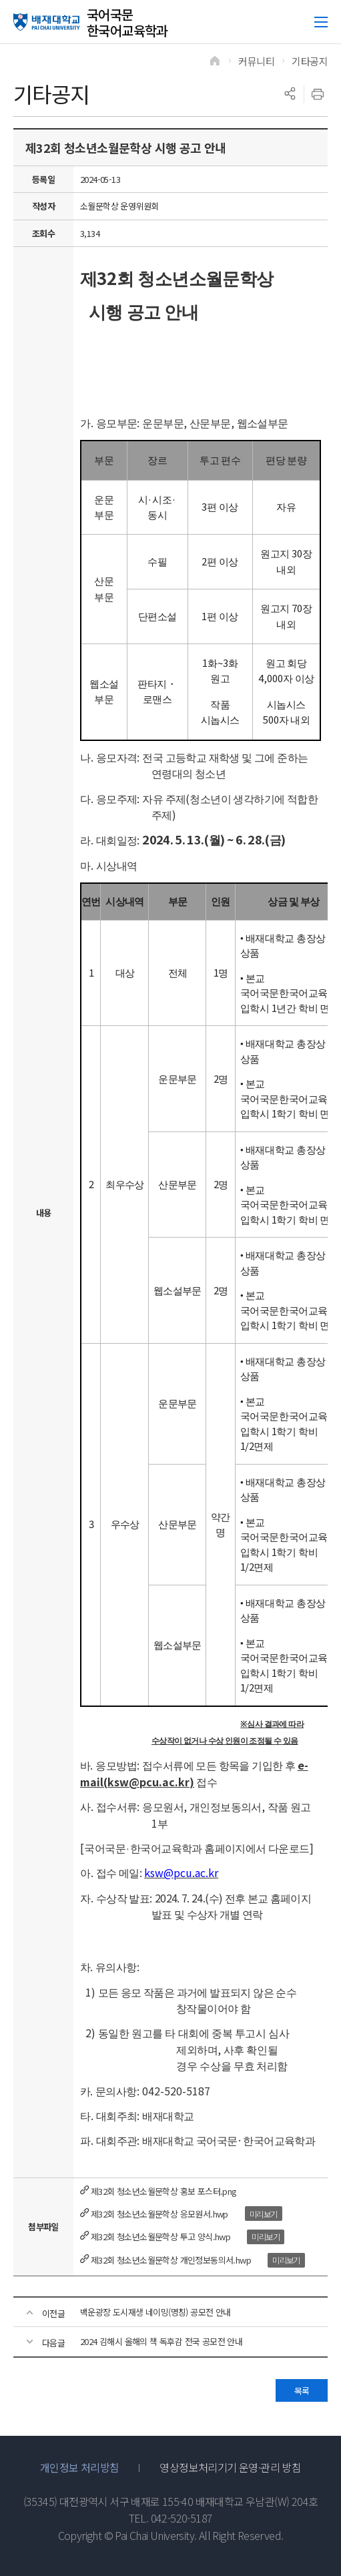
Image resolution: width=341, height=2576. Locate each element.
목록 (302, 2390)
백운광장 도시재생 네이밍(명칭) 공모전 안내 (155, 2312)
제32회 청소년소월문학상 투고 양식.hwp (160, 2236)
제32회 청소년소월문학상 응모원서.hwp (159, 2214)
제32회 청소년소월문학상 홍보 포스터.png (164, 2191)
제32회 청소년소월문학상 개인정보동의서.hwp (171, 2260)
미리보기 (264, 2214)
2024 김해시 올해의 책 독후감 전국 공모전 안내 (161, 2341)
